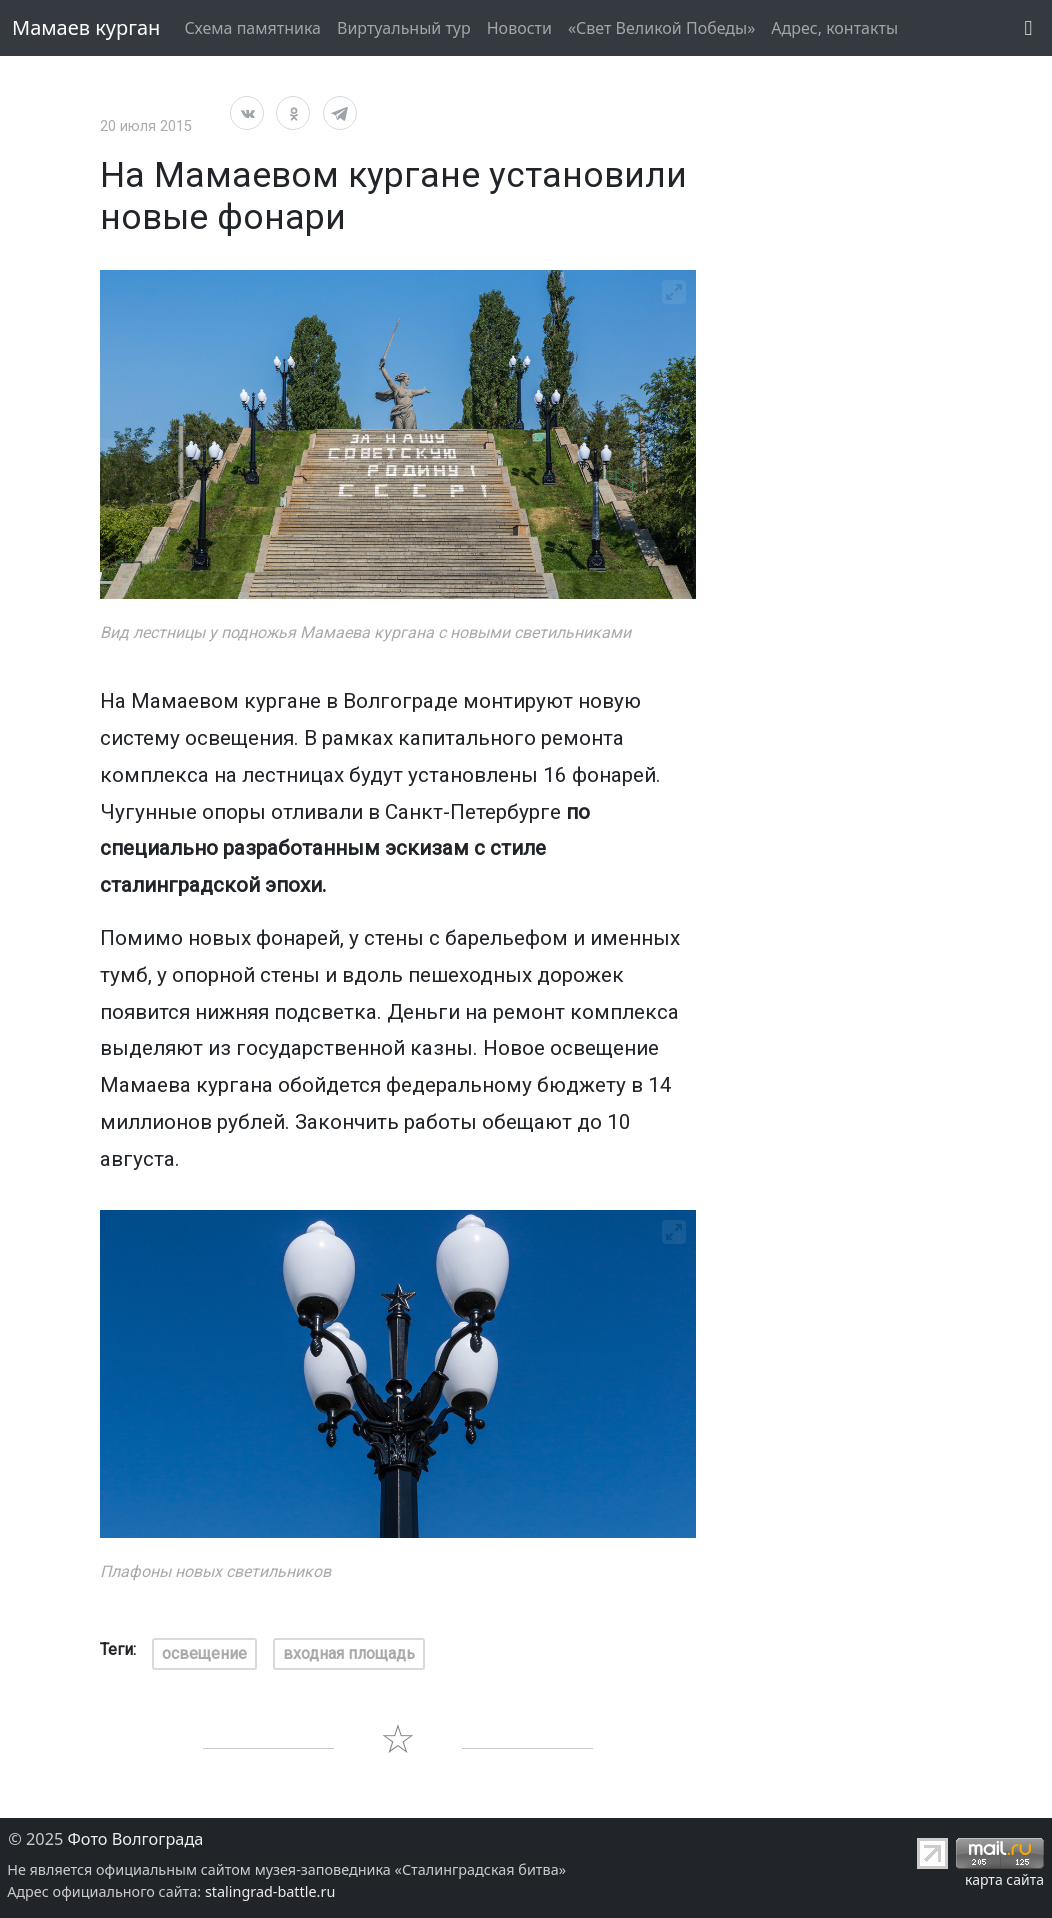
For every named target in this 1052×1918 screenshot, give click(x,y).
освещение (204, 1653)
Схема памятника (252, 28)
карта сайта (1004, 1879)
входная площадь (349, 1653)
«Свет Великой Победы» (661, 28)
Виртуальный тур (404, 28)
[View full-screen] (674, 292)
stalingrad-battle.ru (270, 1891)
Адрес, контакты (834, 28)
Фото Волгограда (136, 1839)
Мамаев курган (86, 27)
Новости (519, 28)
